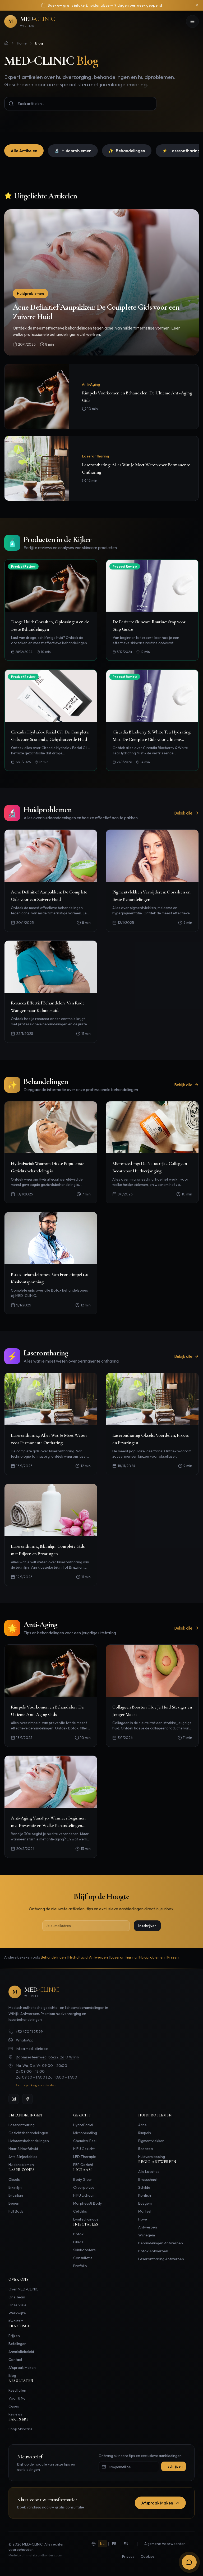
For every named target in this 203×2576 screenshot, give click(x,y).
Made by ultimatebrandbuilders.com (35, 2555)
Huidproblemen (72, 151)
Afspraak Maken (160, 2503)
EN (126, 2543)
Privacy (128, 2556)
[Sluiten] (197, 5)
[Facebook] (27, 2099)
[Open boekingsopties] (189, 2562)
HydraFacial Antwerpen (88, 1957)
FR (114, 2543)
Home (22, 43)
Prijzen (173, 1957)
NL (102, 2543)
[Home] (6, 43)
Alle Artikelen (24, 150)
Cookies (148, 2556)
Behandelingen (126, 151)
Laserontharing (123, 1957)
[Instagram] (13, 2099)
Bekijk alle (186, 813)
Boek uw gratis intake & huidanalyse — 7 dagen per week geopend (105, 5)
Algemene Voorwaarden (165, 2543)
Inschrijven (147, 1925)
